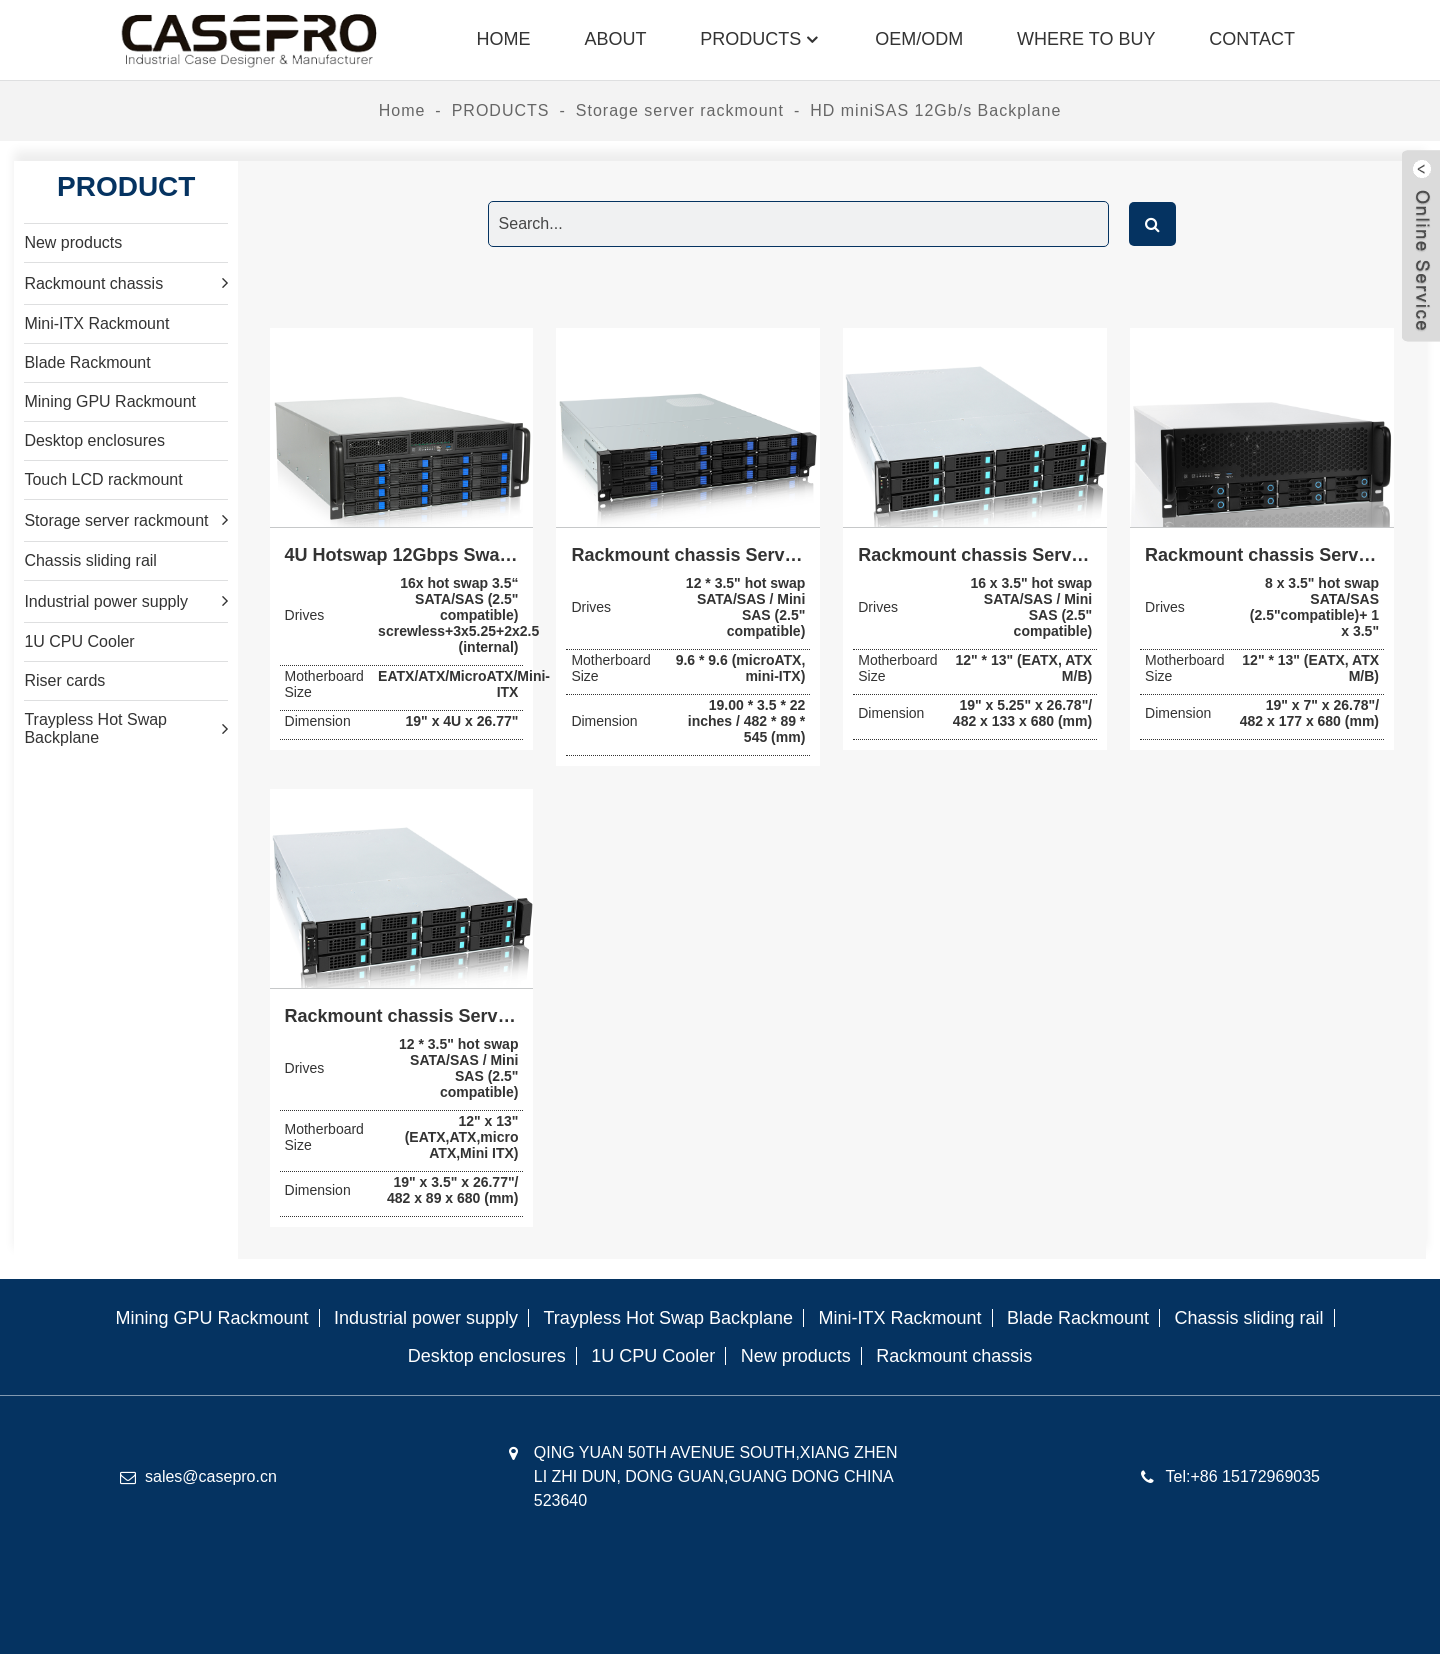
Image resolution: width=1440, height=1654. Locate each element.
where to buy (1086, 39)
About (615, 39)
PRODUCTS (760, 39)
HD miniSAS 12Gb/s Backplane (935, 110)
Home (503, 39)
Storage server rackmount (680, 110)
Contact (1252, 39)
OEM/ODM (919, 39)
